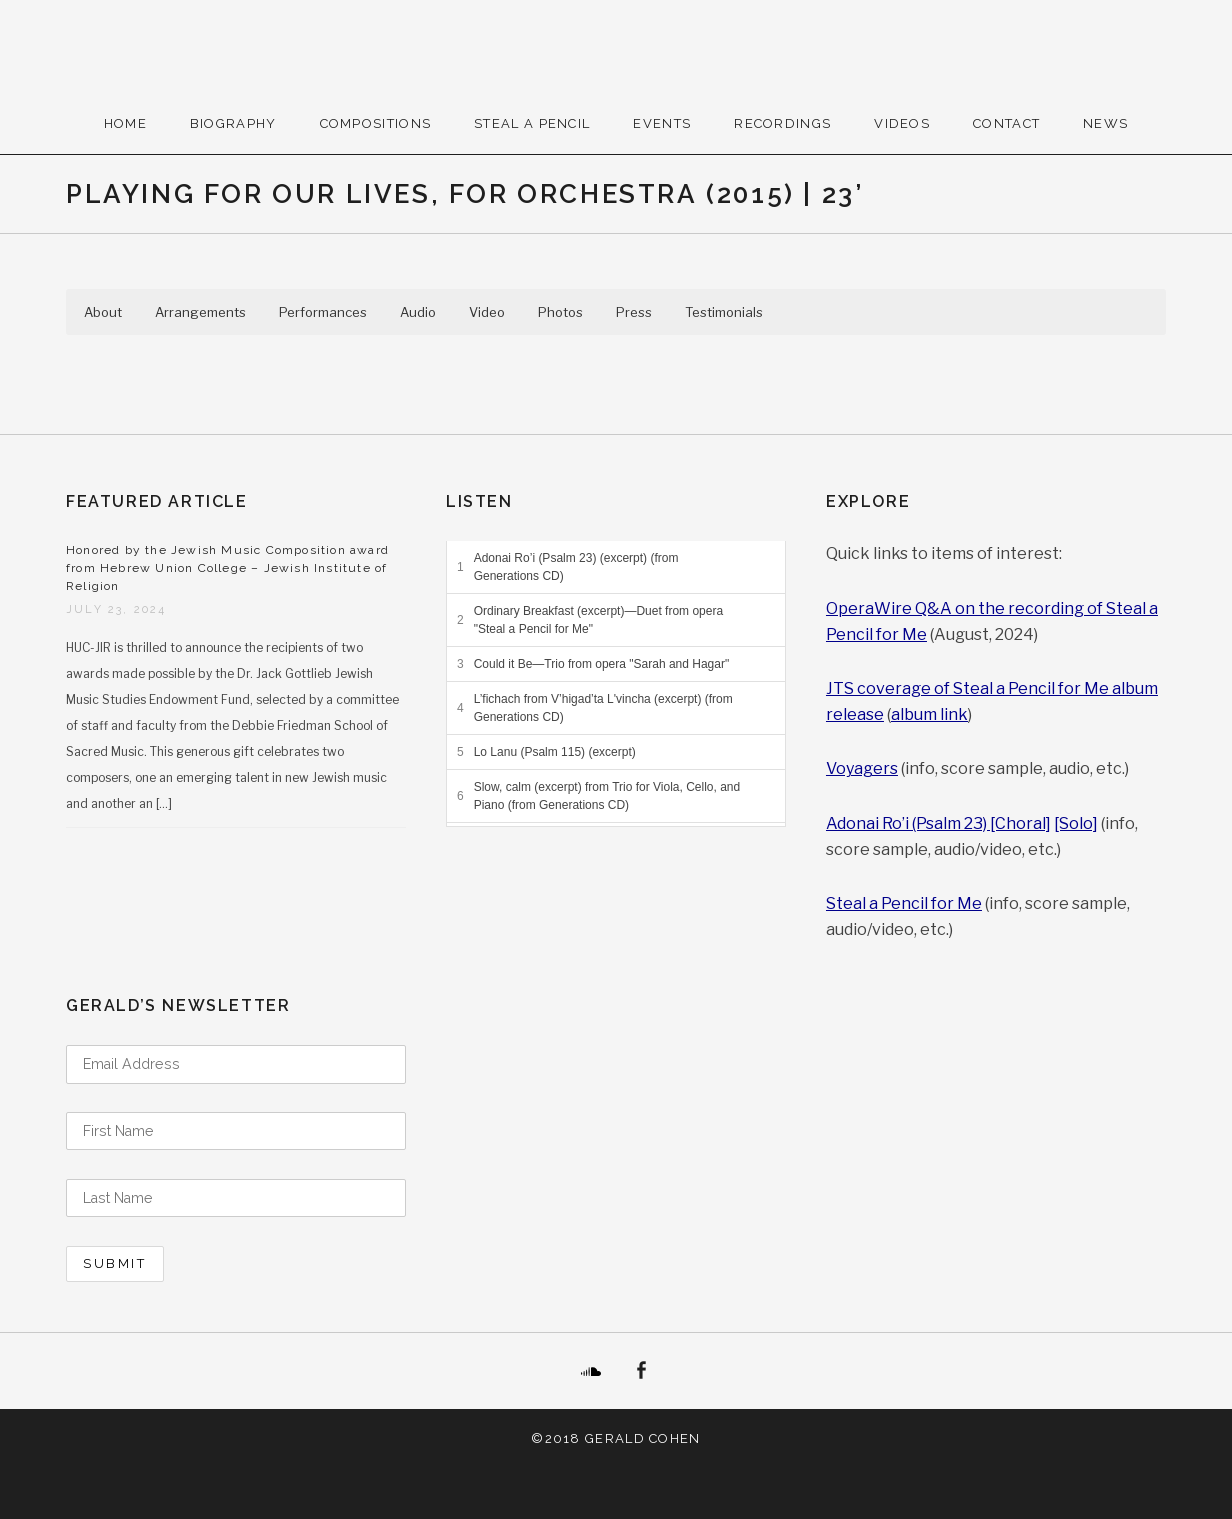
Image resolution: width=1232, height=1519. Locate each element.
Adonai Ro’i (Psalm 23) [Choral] (938, 823)
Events (662, 123)
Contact (1006, 123)
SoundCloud (591, 1371)
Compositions (376, 123)
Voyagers (862, 768)
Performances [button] (323, 312)
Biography (233, 123)
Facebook (641, 1371)
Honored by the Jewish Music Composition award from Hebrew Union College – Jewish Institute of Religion (227, 568)
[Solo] (1076, 823)
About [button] (103, 312)
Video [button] (487, 312)
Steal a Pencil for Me (904, 903)
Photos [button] (560, 312)
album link (929, 714)
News (1105, 123)
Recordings (782, 123)
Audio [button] (418, 312)
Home (125, 123)
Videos (902, 123)
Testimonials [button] (724, 312)
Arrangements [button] (200, 312)
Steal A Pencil (532, 123)
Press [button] (634, 312)
